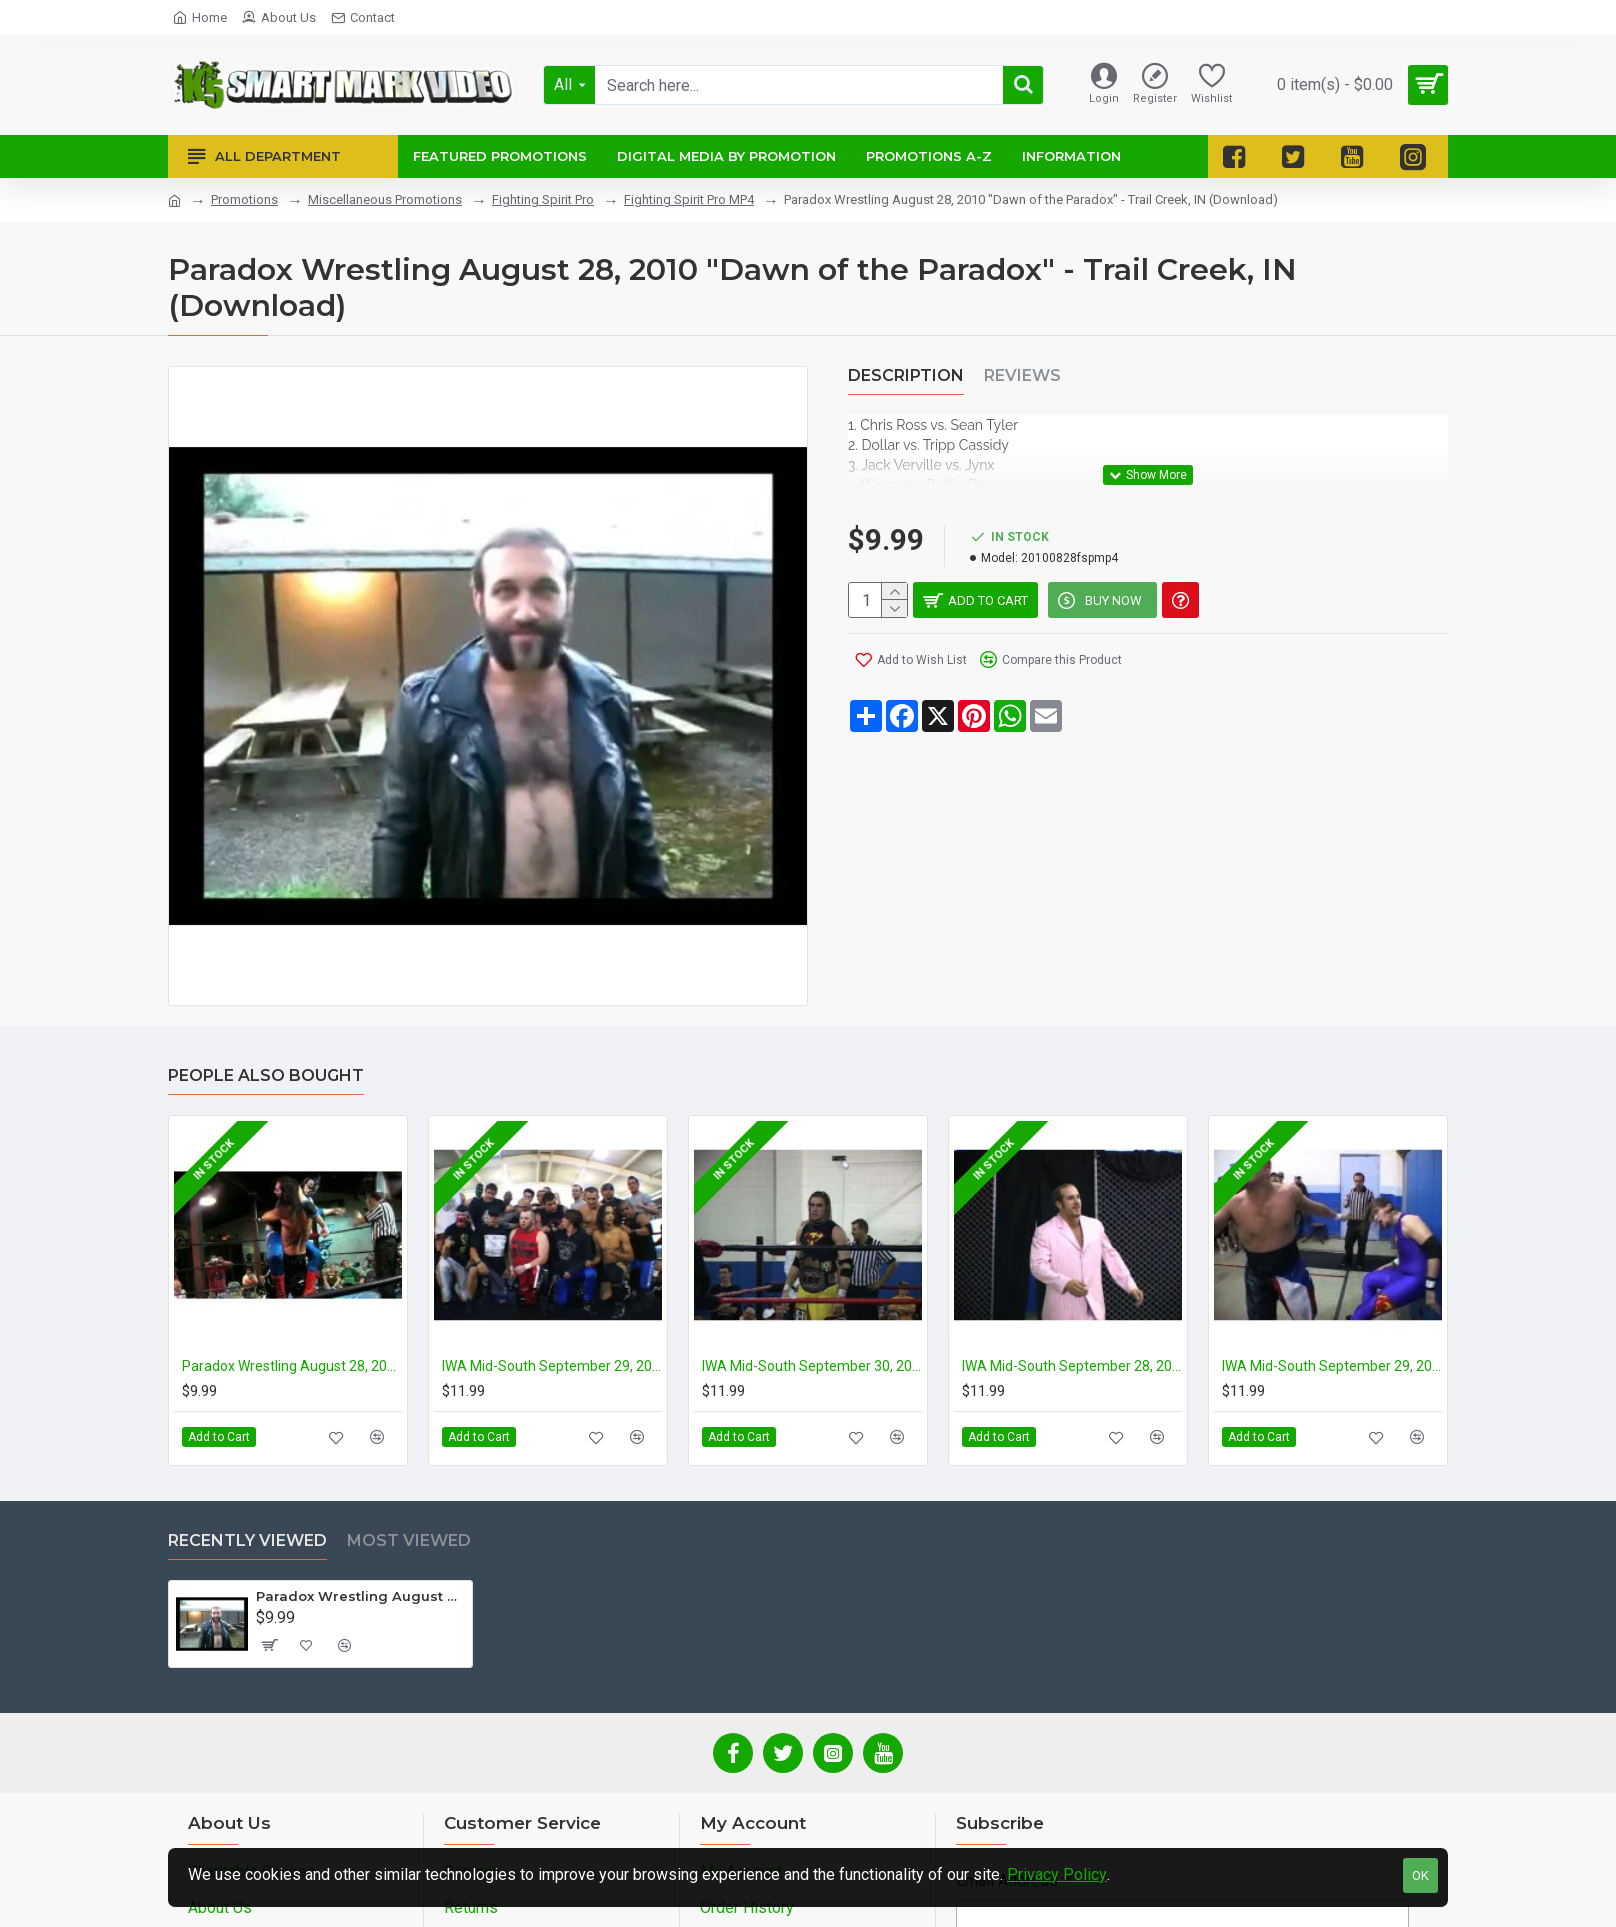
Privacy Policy (1057, 1874)
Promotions (244, 199)
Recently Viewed (247, 1540)
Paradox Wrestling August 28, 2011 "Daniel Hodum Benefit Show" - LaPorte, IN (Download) (292, 1366)
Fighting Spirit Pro (543, 199)
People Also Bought (266, 1075)
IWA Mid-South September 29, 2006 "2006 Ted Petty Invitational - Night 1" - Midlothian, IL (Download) (552, 1366)
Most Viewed (409, 1540)
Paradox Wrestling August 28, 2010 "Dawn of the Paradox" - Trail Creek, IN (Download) (360, 1596)
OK (1420, 1875)
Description (906, 375)
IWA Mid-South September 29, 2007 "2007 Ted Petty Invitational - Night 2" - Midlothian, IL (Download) (1332, 1366)
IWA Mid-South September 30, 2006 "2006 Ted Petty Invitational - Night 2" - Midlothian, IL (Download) (812, 1366)
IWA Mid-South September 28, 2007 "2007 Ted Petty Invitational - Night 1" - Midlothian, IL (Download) (1072, 1366)
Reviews (1022, 375)
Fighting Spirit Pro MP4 (689, 199)
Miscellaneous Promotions (385, 199)
